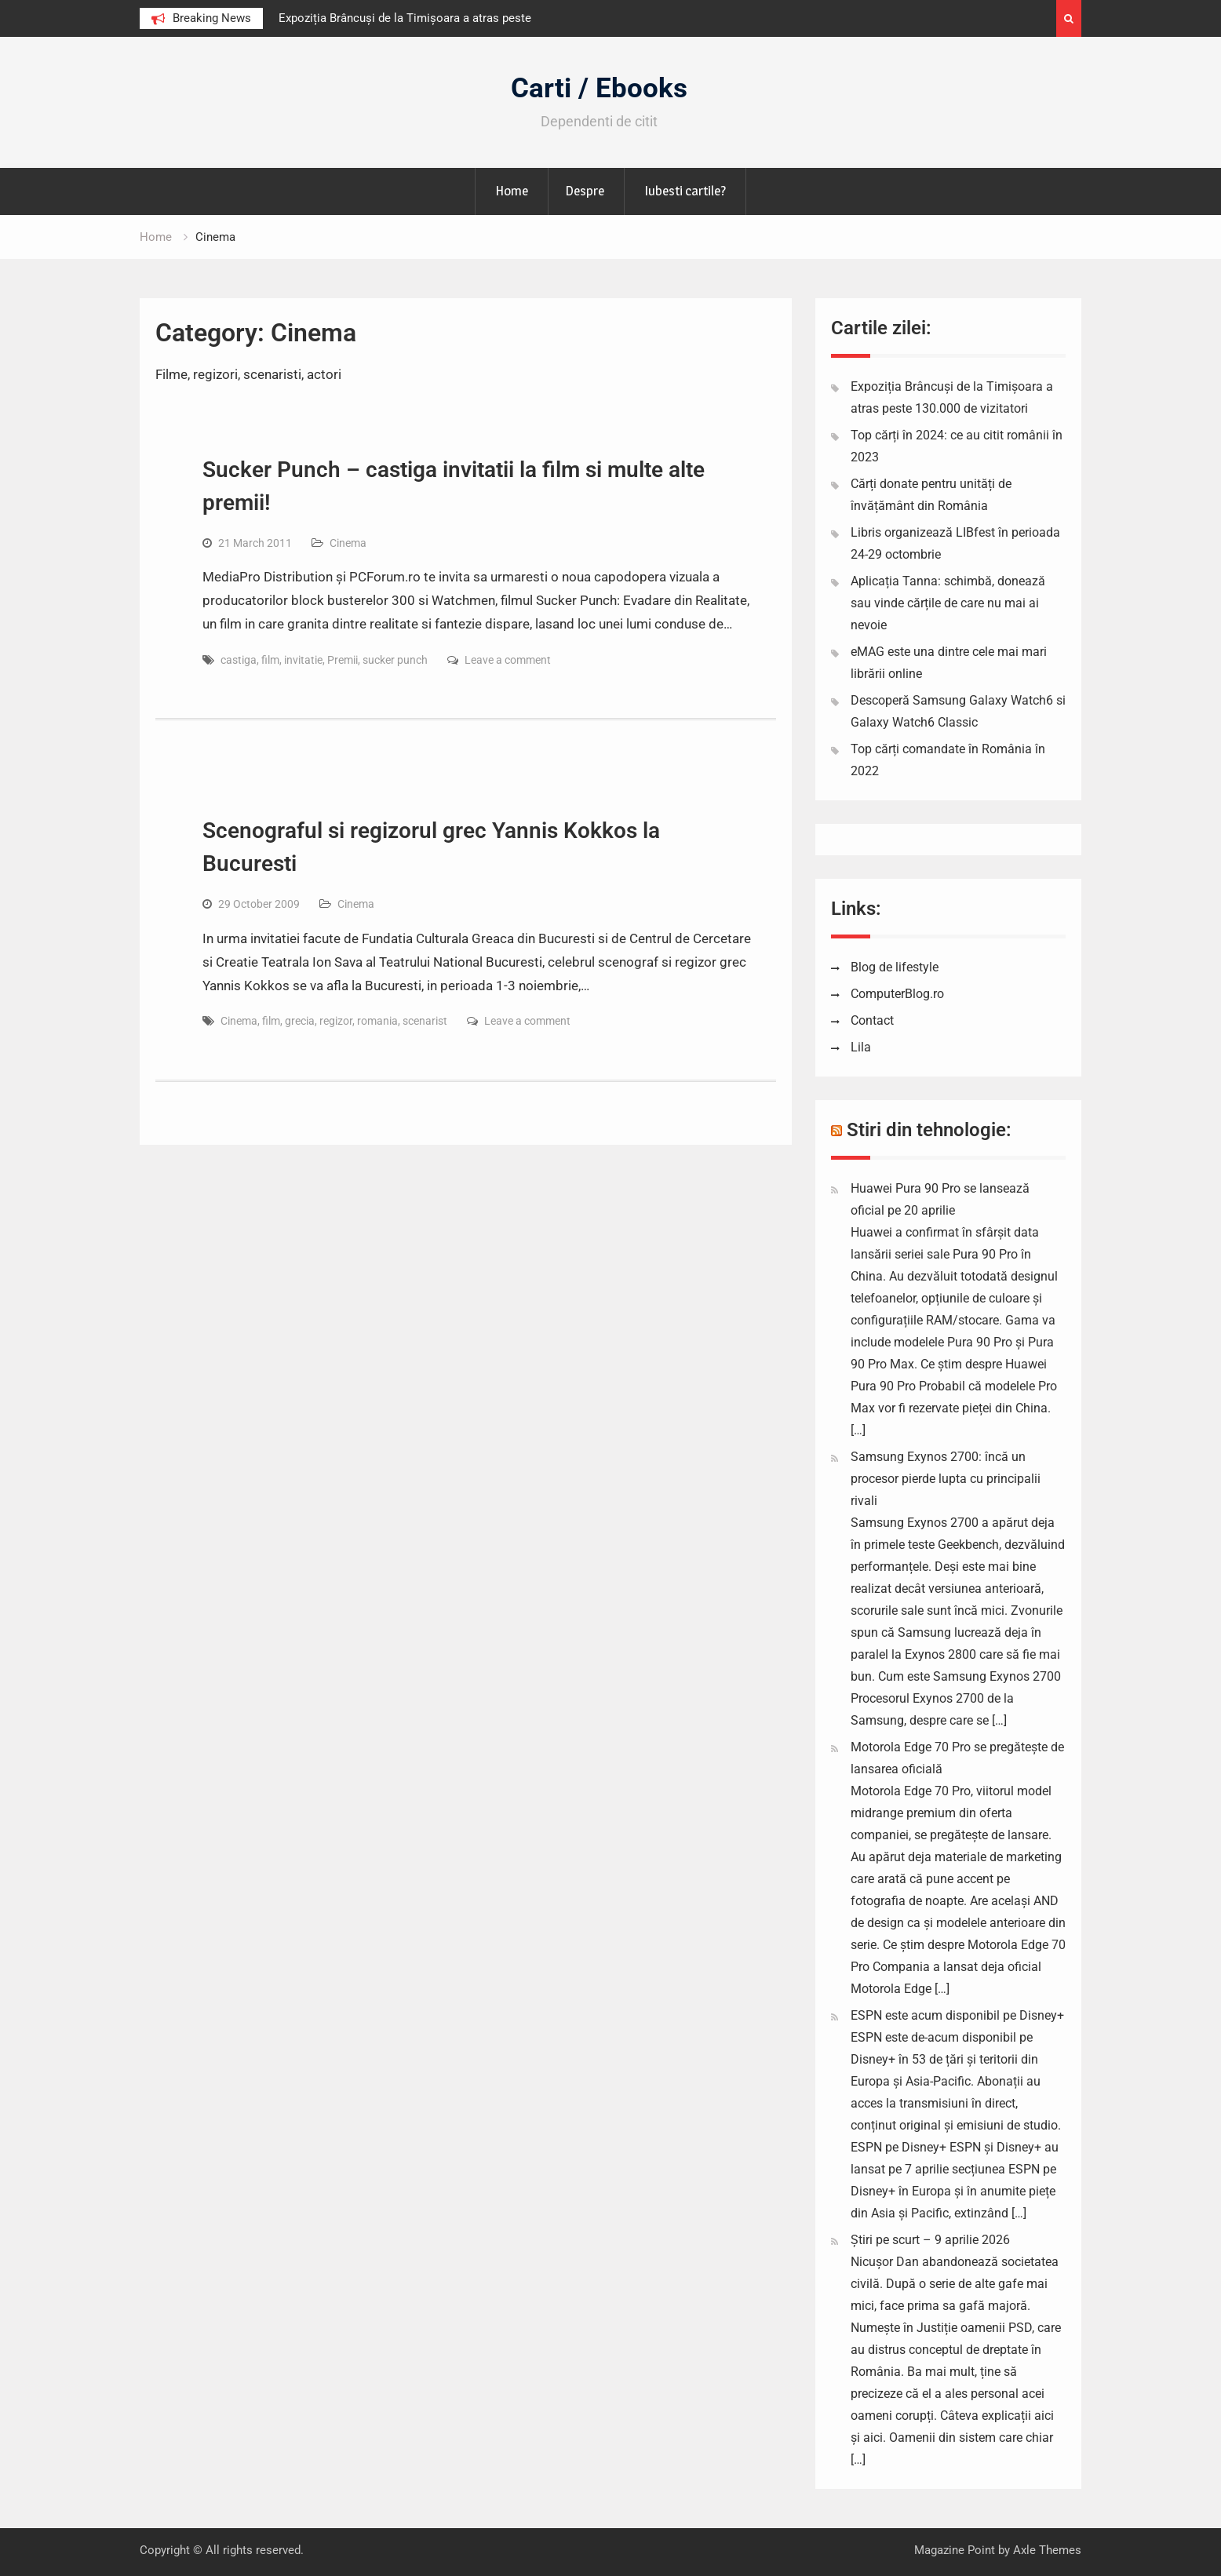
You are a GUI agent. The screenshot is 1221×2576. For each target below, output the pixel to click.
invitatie (303, 660)
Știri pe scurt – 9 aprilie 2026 (930, 2239)
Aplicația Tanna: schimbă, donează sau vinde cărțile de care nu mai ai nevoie (948, 603)
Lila (861, 1047)
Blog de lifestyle (895, 967)
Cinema (348, 543)
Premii (342, 660)
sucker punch (395, 660)
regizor (335, 1021)
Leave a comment (508, 660)
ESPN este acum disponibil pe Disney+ (957, 2015)
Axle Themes (1047, 2550)
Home (511, 191)
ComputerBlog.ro (897, 993)
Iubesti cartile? (685, 191)
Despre (584, 191)
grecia (300, 1021)
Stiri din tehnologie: (929, 1130)
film (270, 660)
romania (377, 1021)
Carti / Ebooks (599, 88)
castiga (239, 660)
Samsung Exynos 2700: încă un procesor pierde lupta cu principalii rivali (946, 1478)
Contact (872, 1020)
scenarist (425, 1021)
